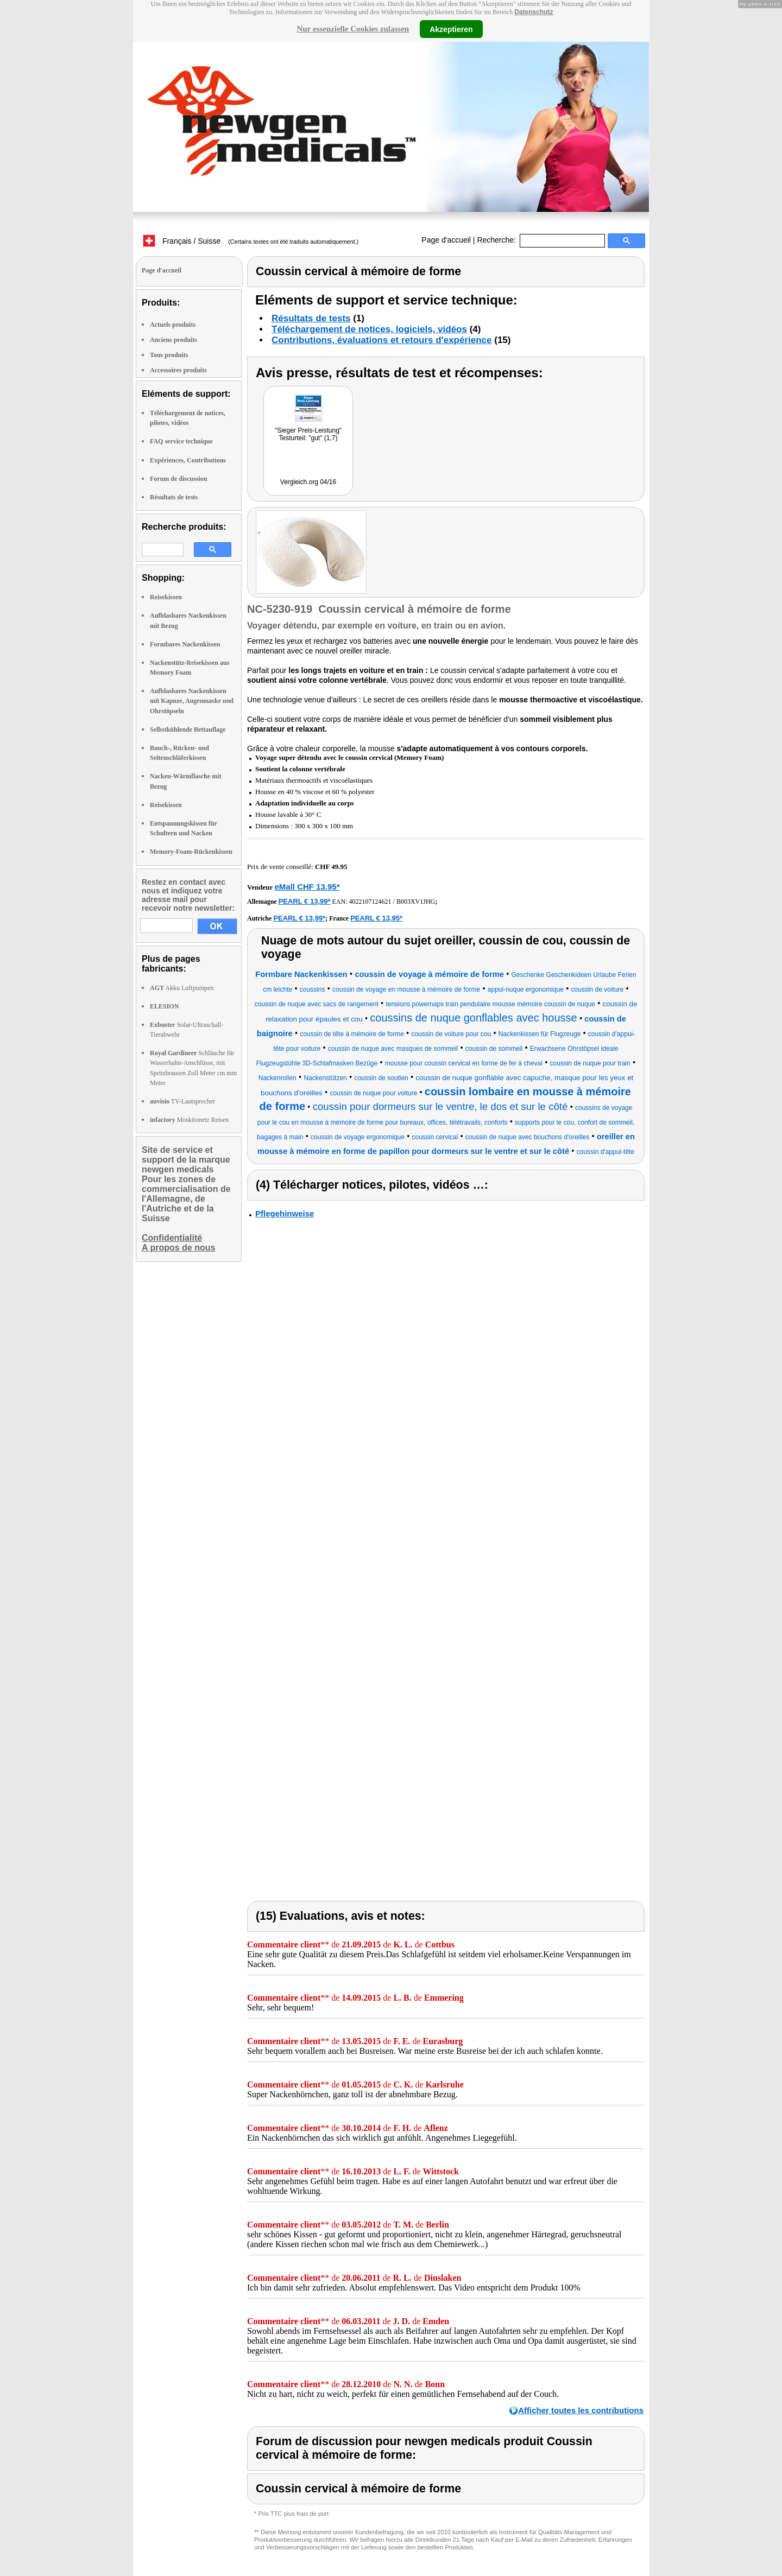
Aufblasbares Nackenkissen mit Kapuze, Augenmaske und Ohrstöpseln (192, 700)
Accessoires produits (178, 370)
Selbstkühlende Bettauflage (188, 729)
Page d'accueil (446, 240)
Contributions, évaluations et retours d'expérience (382, 340)
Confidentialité (172, 1237)
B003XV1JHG (415, 901)
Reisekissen (166, 597)
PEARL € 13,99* (305, 901)
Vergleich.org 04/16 (308, 482)
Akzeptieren (451, 28)
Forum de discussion (178, 479)
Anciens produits (173, 340)
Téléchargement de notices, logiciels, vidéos (369, 329)
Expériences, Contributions (188, 460)
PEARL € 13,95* (376, 918)
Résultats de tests (174, 497)
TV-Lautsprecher (182, 1101)
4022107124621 (370, 901)
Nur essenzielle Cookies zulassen (353, 28)
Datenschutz (533, 12)
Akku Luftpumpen (181, 988)
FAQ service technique (181, 441)
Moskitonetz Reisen (189, 1120)
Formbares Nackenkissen (185, 644)
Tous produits (169, 355)
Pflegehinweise (284, 1213)
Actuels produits (172, 324)
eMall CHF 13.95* (306, 886)
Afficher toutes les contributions (581, 2410)
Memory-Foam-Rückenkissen (191, 851)
